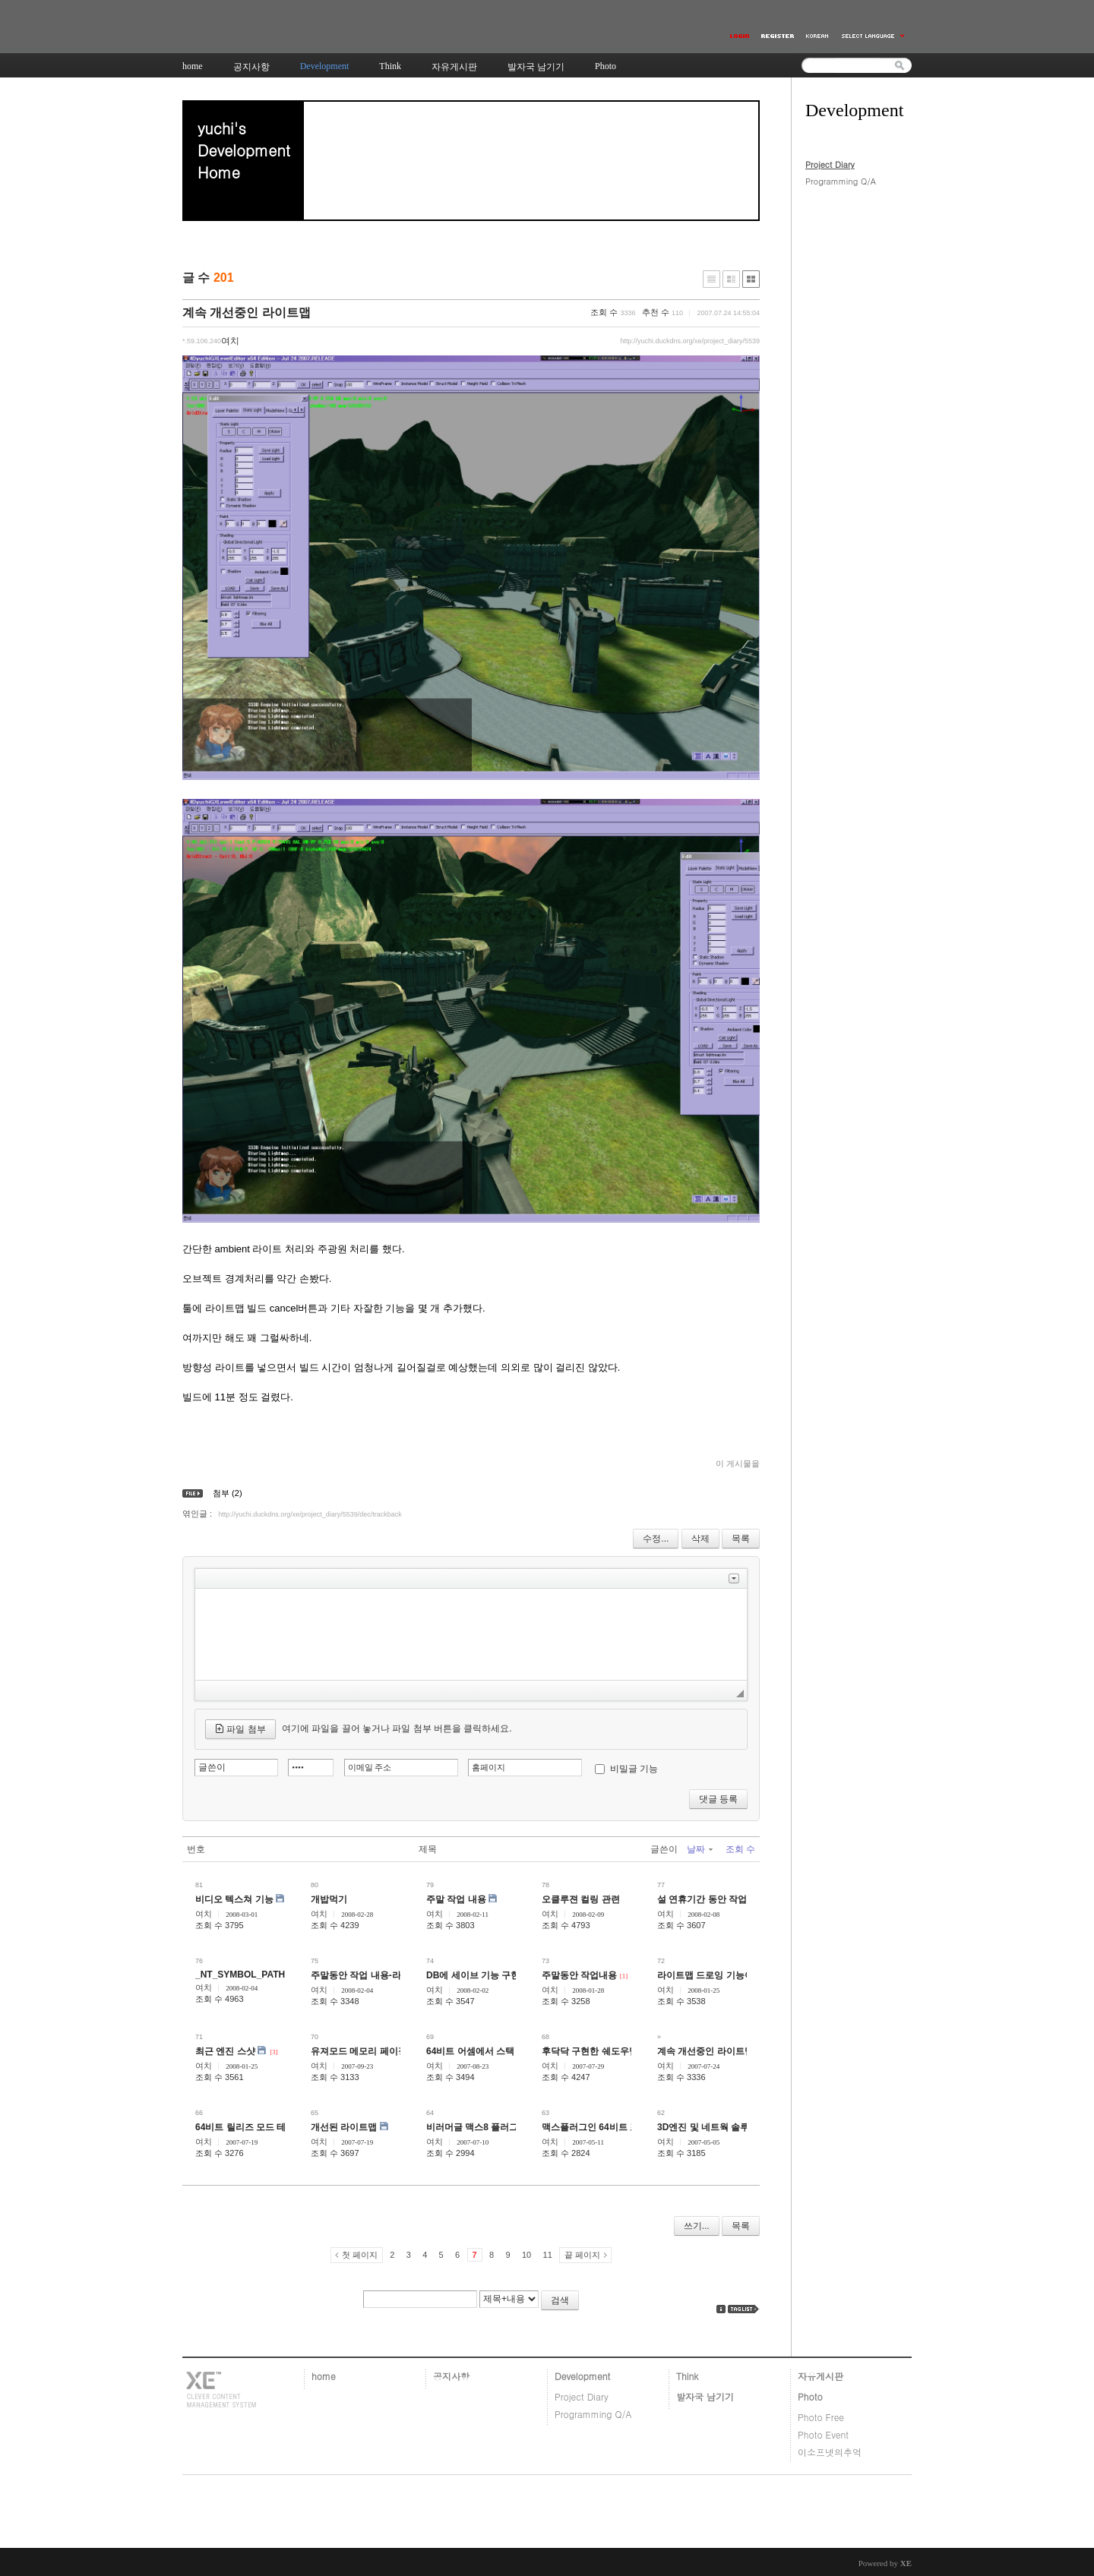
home (323, 2375)
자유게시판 (820, 2375)
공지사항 (451, 2375)
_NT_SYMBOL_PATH (240, 1974)
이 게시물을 (738, 1463)
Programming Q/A (840, 181)
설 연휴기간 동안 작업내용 (711, 1899)
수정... (656, 1538)
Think (687, 2375)
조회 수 (740, 1849)
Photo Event (823, 2434)
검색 (560, 2300)
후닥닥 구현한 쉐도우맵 (590, 2051)
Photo (810, 2396)
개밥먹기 (329, 1899)
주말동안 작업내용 (579, 1975)
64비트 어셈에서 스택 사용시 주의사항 (504, 2051)
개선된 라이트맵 (344, 2127)
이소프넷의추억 (830, 2451)
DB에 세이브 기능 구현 (473, 1975)
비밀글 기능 (634, 1768)
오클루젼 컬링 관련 (581, 1899)
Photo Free (821, 2416)
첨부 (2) (227, 1493)
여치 (203, 1913)
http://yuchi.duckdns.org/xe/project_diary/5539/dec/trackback (310, 1514)
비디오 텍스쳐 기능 (234, 1899)
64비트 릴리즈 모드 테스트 (249, 2127)
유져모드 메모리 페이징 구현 (369, 2051)
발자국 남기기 (705, 2396)
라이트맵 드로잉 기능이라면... (718, 1975)
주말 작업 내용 (456, 1899)
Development (582, 2375)
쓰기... (697, 2226)
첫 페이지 (360, 2254)
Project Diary (830, 164)
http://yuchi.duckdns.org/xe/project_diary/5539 (690, 341)
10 (526, 2254)
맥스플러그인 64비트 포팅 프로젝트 (614, 2127)
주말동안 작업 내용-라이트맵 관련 (380, 1975)
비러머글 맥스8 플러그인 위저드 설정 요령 (512, 2127)
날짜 (700, 1849)
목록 (741, 1538)
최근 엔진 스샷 (225, 2051)
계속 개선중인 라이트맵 (246, 312)
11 (547, 2254)
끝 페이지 (582, 2254)
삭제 (700, 1538)
